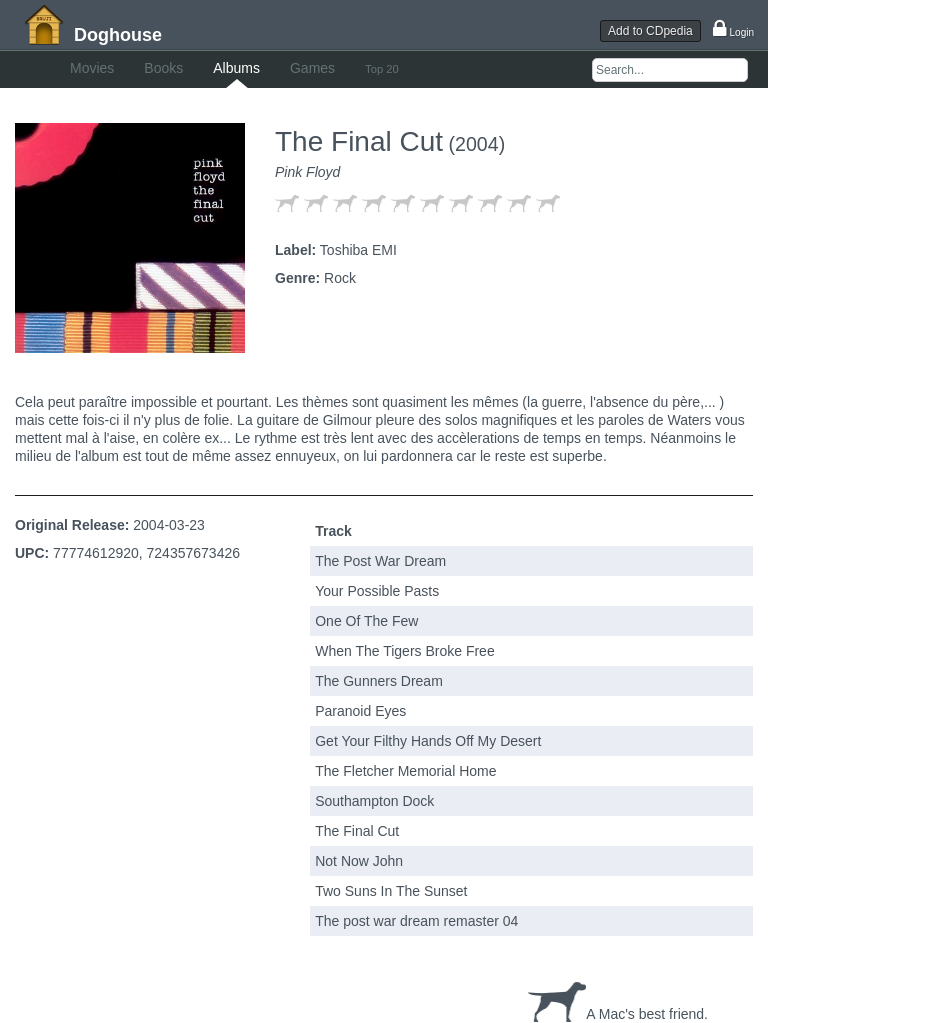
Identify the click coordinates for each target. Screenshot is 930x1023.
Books (163, 68)
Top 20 (382, 69)
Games (312, 68)
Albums (236, 68)
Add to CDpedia (650, 31)
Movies (92, 68)
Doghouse (118, 35)
